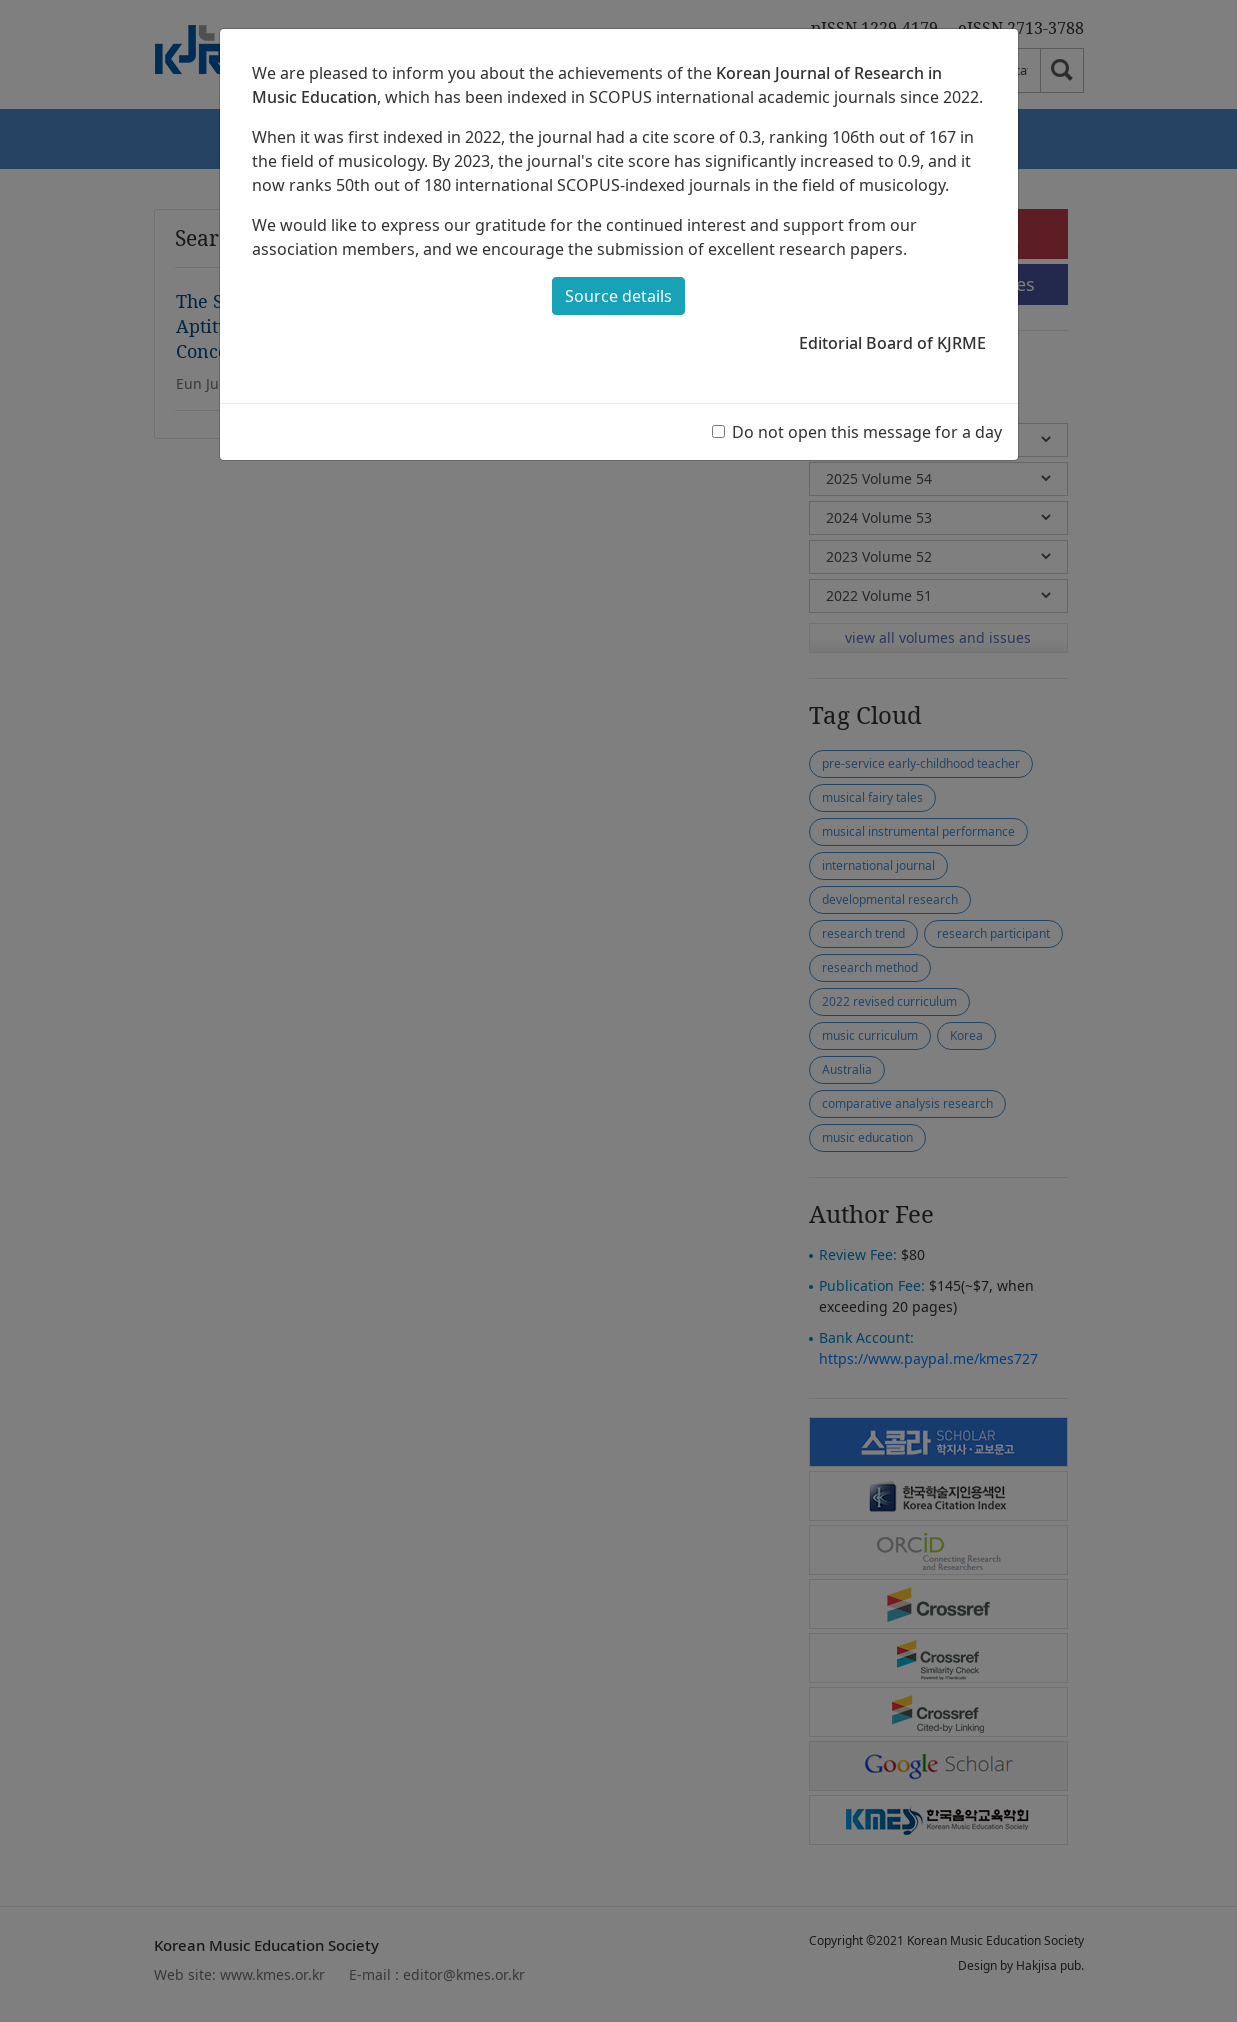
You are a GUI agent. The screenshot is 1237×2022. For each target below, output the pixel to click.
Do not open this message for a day (867, 432)
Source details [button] (618, 296)
